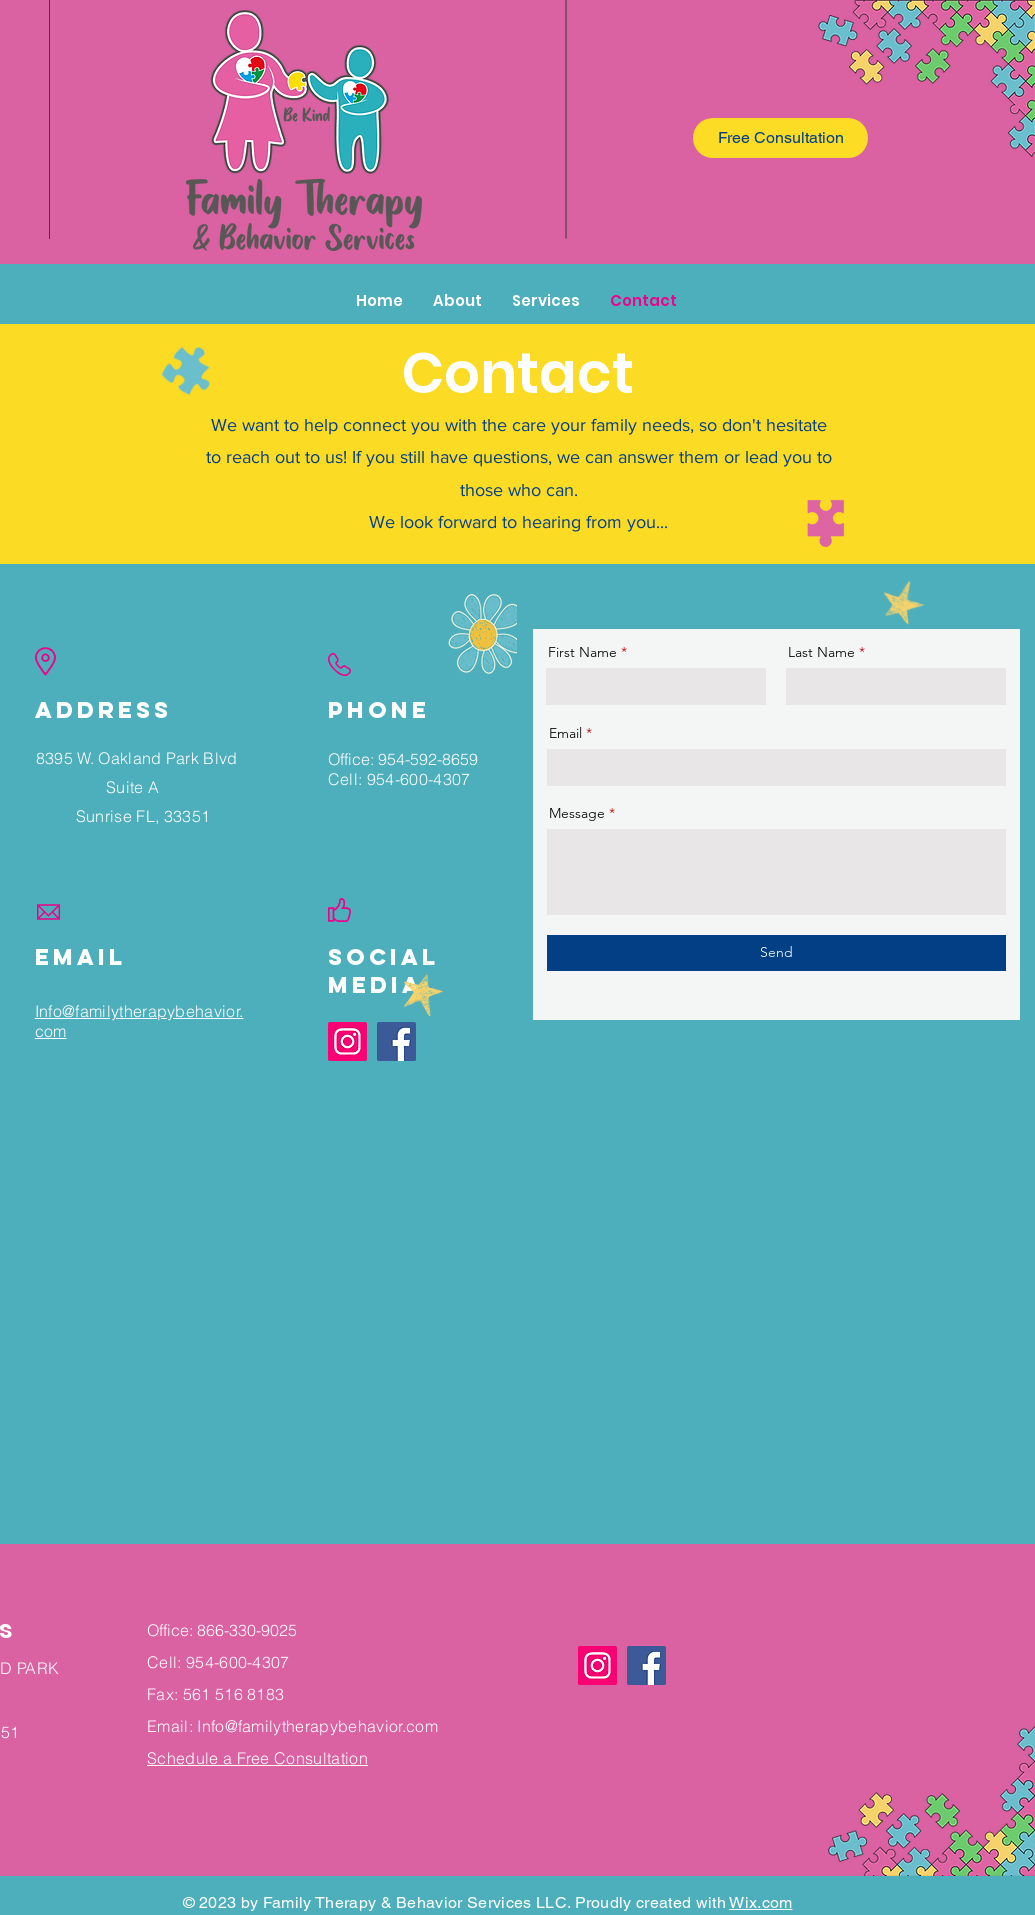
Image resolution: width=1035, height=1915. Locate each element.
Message (577, 813)
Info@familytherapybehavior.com (317, 1726)
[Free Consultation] (780, 138)
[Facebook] (646, 1665)
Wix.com (760, 1902)
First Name (582, 652)
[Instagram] (347, 1041)
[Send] (776, 953)
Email (565, 733)
